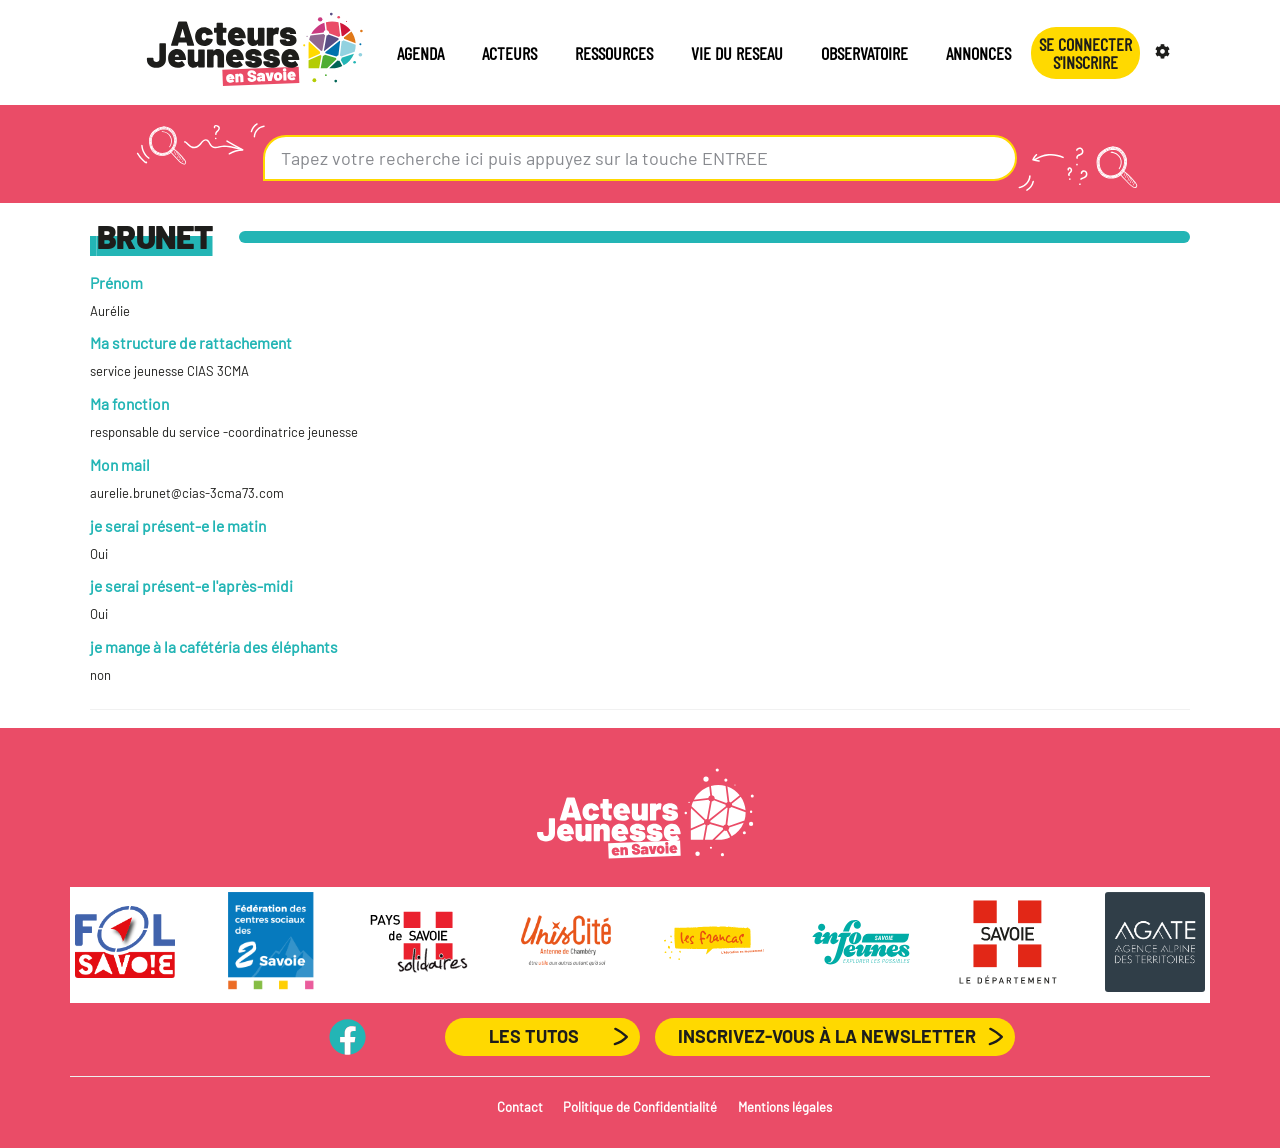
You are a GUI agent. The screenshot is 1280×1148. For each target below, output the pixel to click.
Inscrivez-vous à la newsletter (827, 1036)
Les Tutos (534, 1036)
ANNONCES (978, 53)
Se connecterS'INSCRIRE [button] (1085, 53)
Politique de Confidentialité (640, 1107)
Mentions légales (785, 1107)
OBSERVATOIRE (864, 53)
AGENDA (420, 53)
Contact (520, 1107)
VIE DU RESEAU (737, 53)
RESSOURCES (614, 53)
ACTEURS (509, 53)
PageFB (347, 1036)
